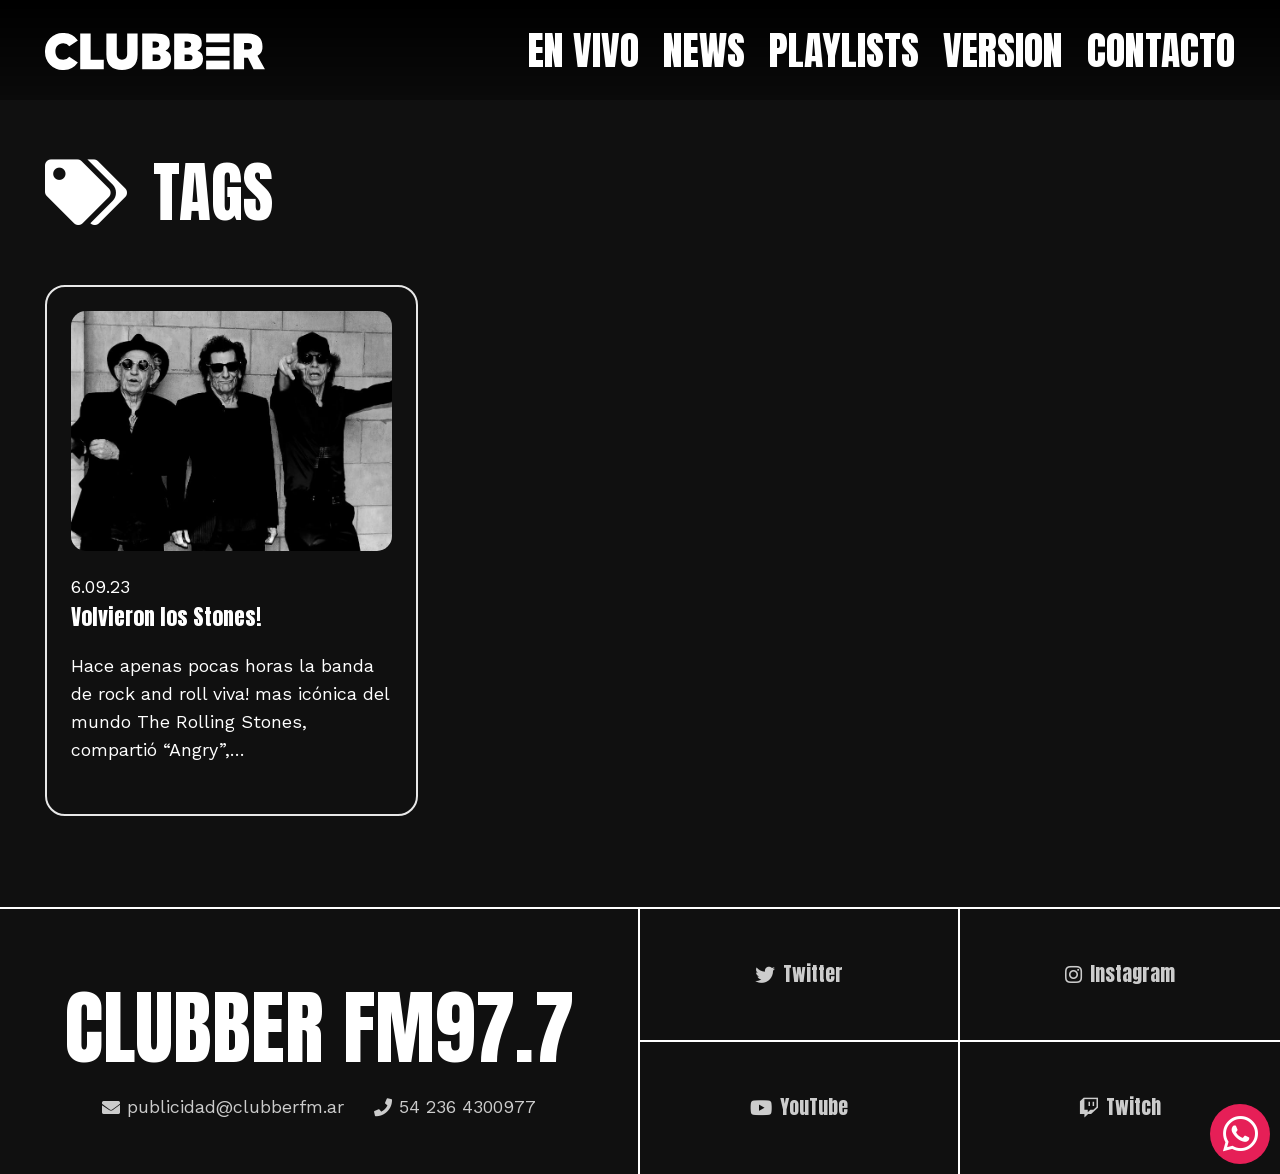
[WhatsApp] (1240, 1134)
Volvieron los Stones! (166, 617)
